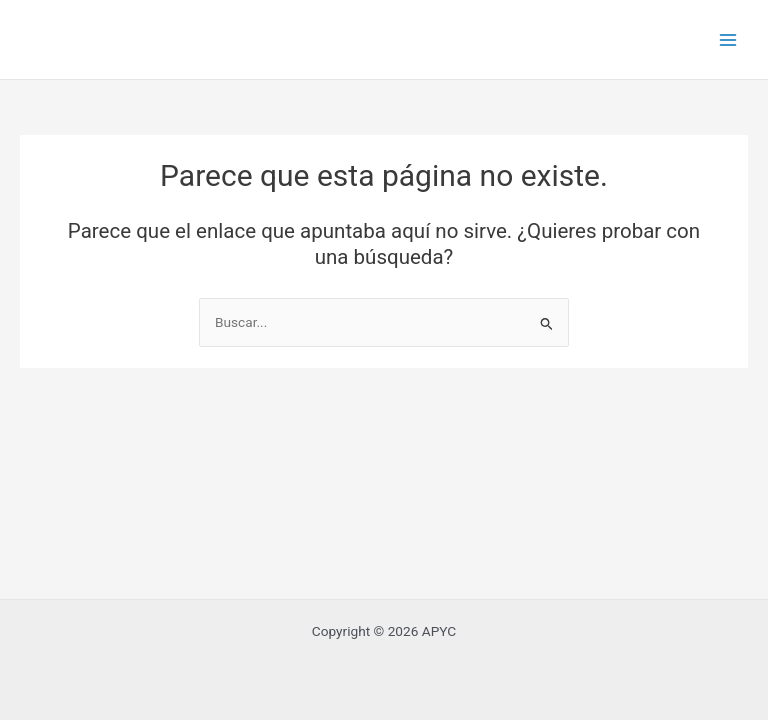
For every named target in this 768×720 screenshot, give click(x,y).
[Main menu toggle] (728, 39)
